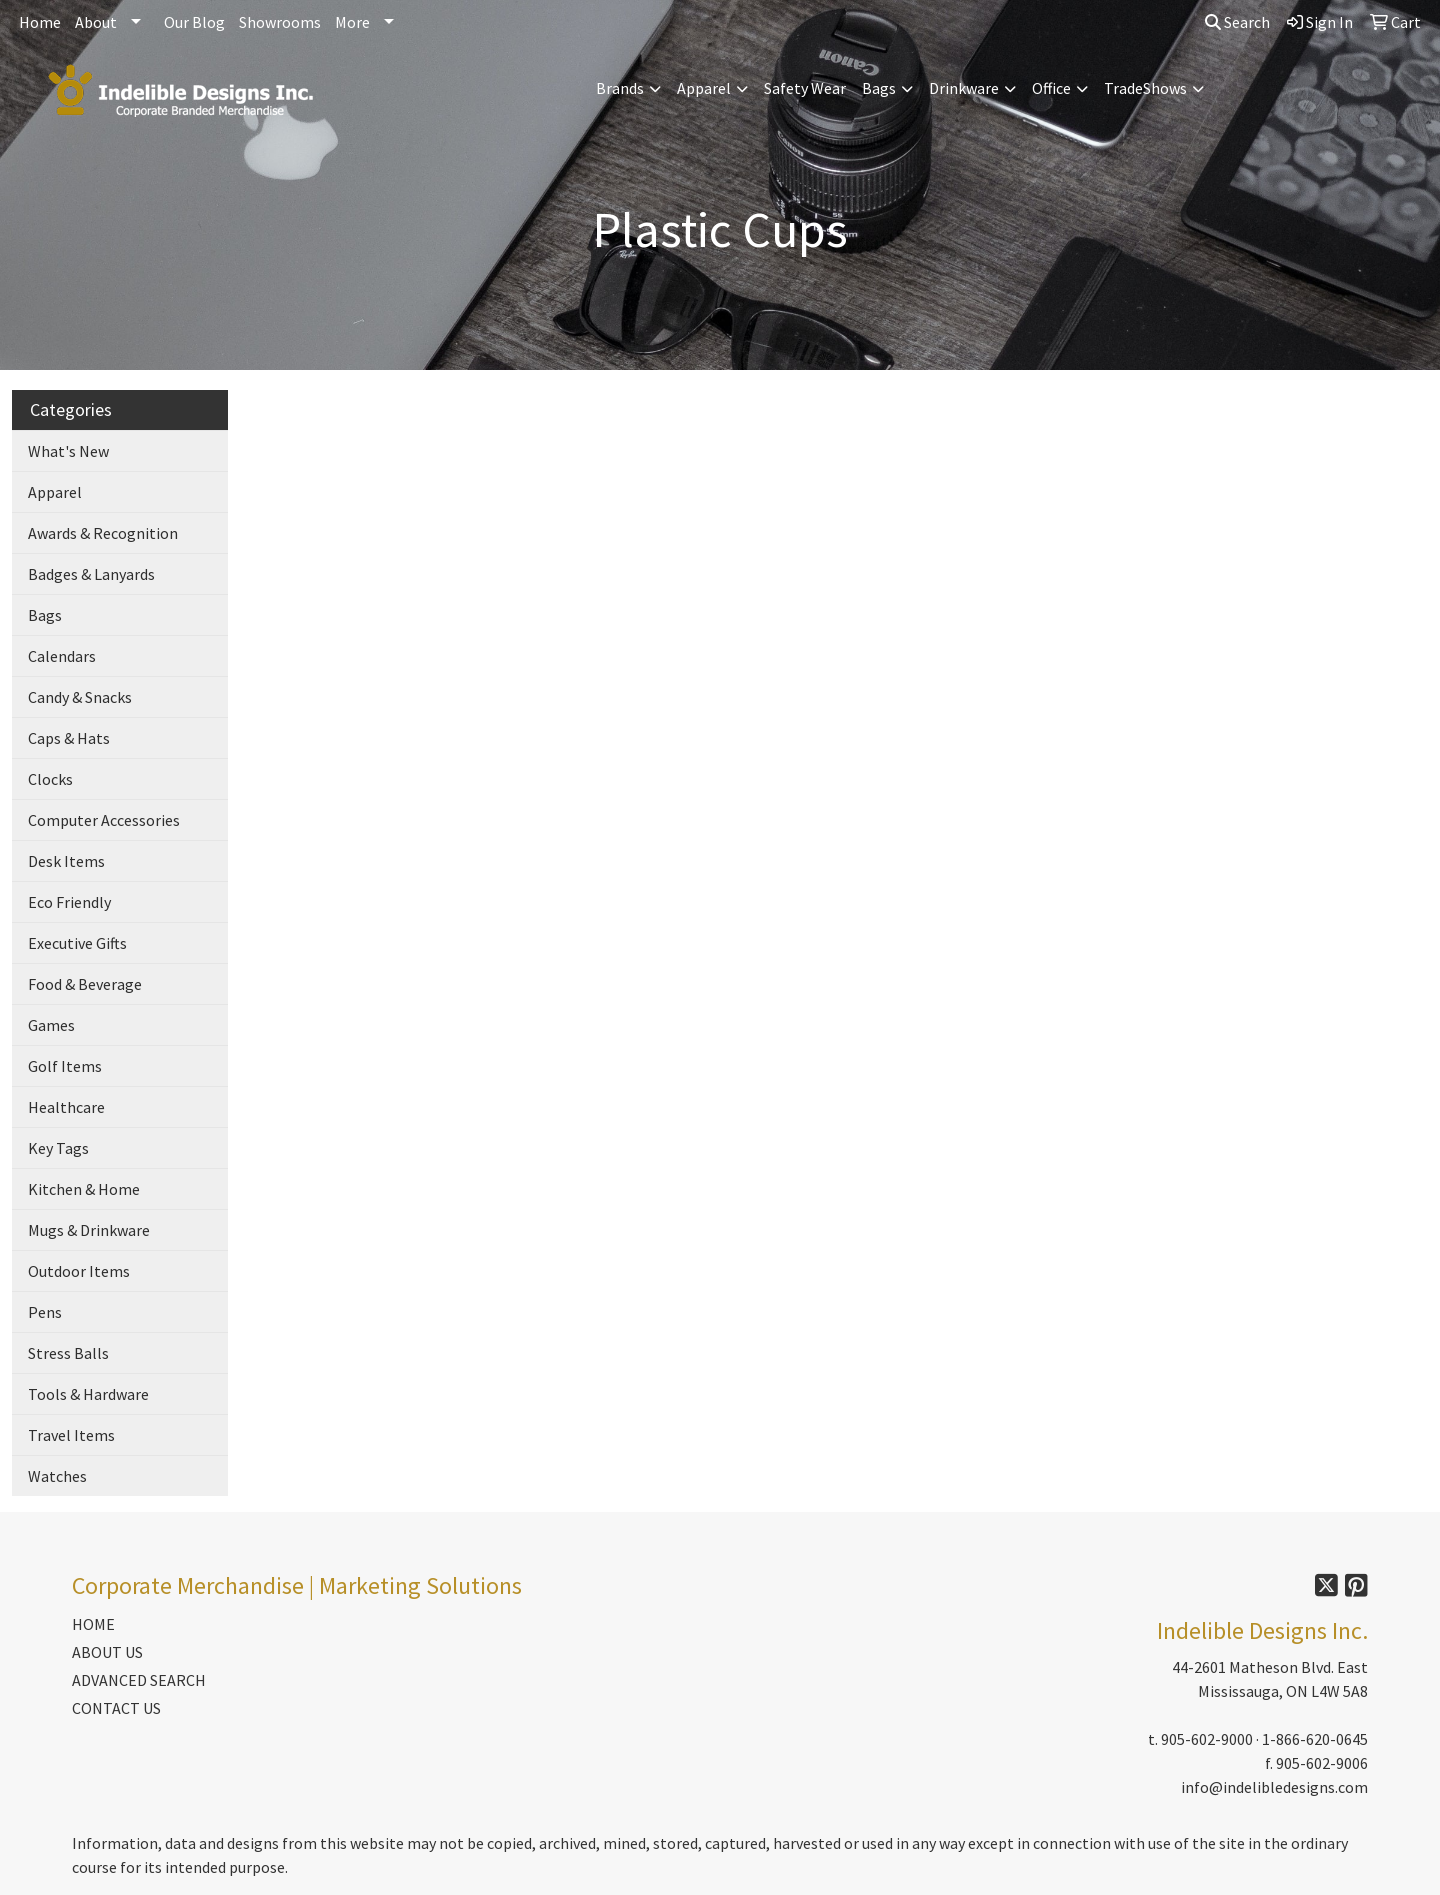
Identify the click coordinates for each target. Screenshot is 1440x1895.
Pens (45, 1312)
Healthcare (66, 1107)
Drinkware (964, 88)
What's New (68, 451)
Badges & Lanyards (91, 574)
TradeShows (1145, 88)
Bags (879, 88)
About (96, 22)
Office (1051, 88)
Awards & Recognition (103, 533)
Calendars (62, 656)
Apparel (704, 88)
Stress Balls (68, 1353)
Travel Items (71, 1435)
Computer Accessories (104, 820)
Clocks (50, 779)
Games (51, 1025)
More (352, 22)
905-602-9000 (1207, 1739)
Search (1237, 22)
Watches (57, 1476)
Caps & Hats (69, 738)
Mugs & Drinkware (89, 1230)
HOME (93, 1624)
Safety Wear (805, 88)
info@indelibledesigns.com (1274, 1787)
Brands (620, 88)
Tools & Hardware (88, 1394)
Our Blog (194, 22)
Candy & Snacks (80, 697)
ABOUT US (107, 1652)
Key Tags (58, 1148)
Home (40, 22)
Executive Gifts (77, 943)
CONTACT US (116, 1708)
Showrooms (280, 22)
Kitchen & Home (84, 1189)
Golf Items (65, 1066)
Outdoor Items (79, 1271)
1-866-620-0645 (1315, 1739)
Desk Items (66, 861)
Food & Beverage (85, 984)
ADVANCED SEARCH (139, 1680)
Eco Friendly (69, 902)
